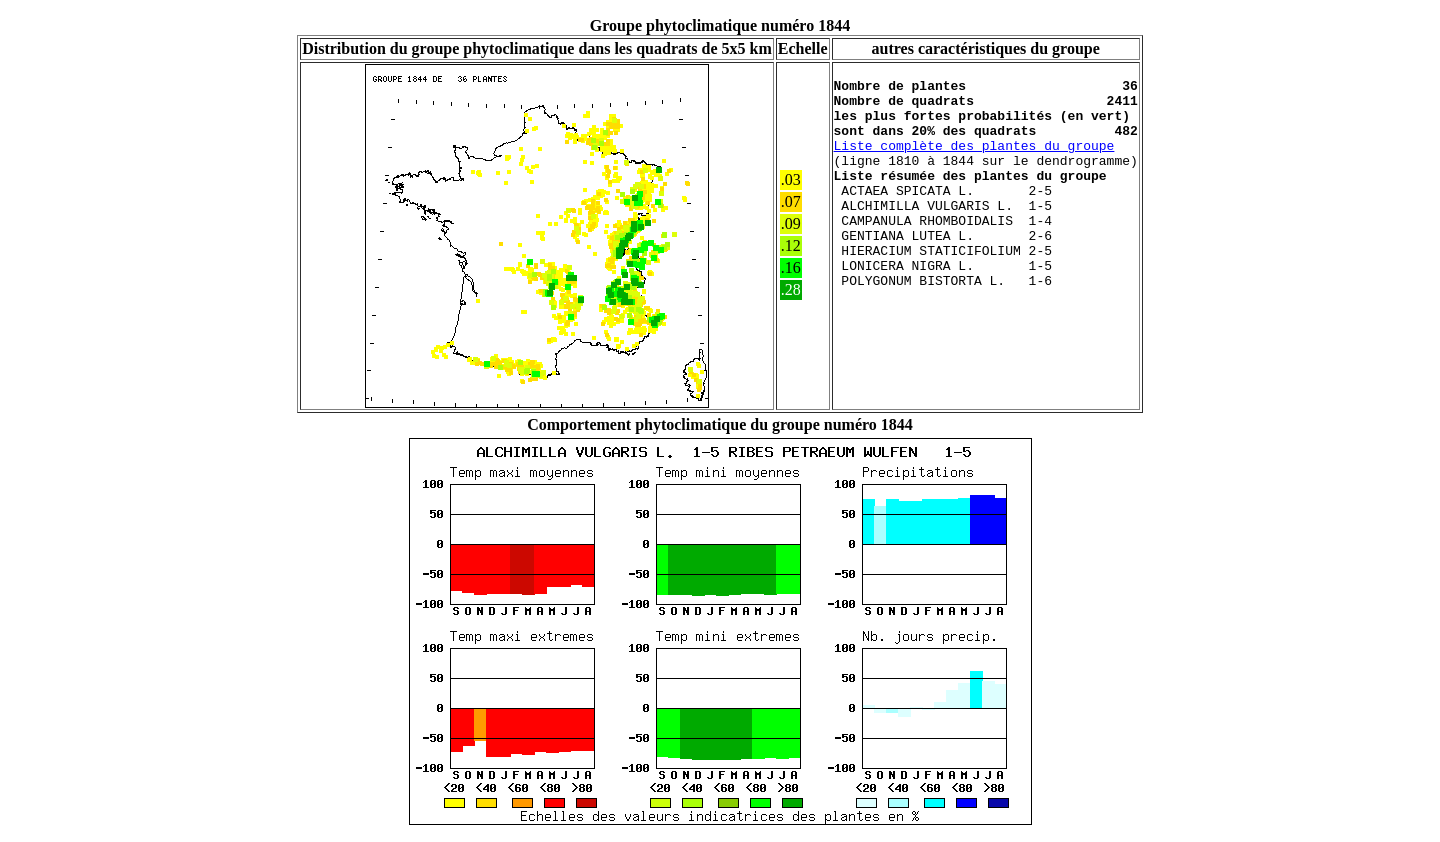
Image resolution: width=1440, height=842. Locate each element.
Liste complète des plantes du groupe (974, 163)
